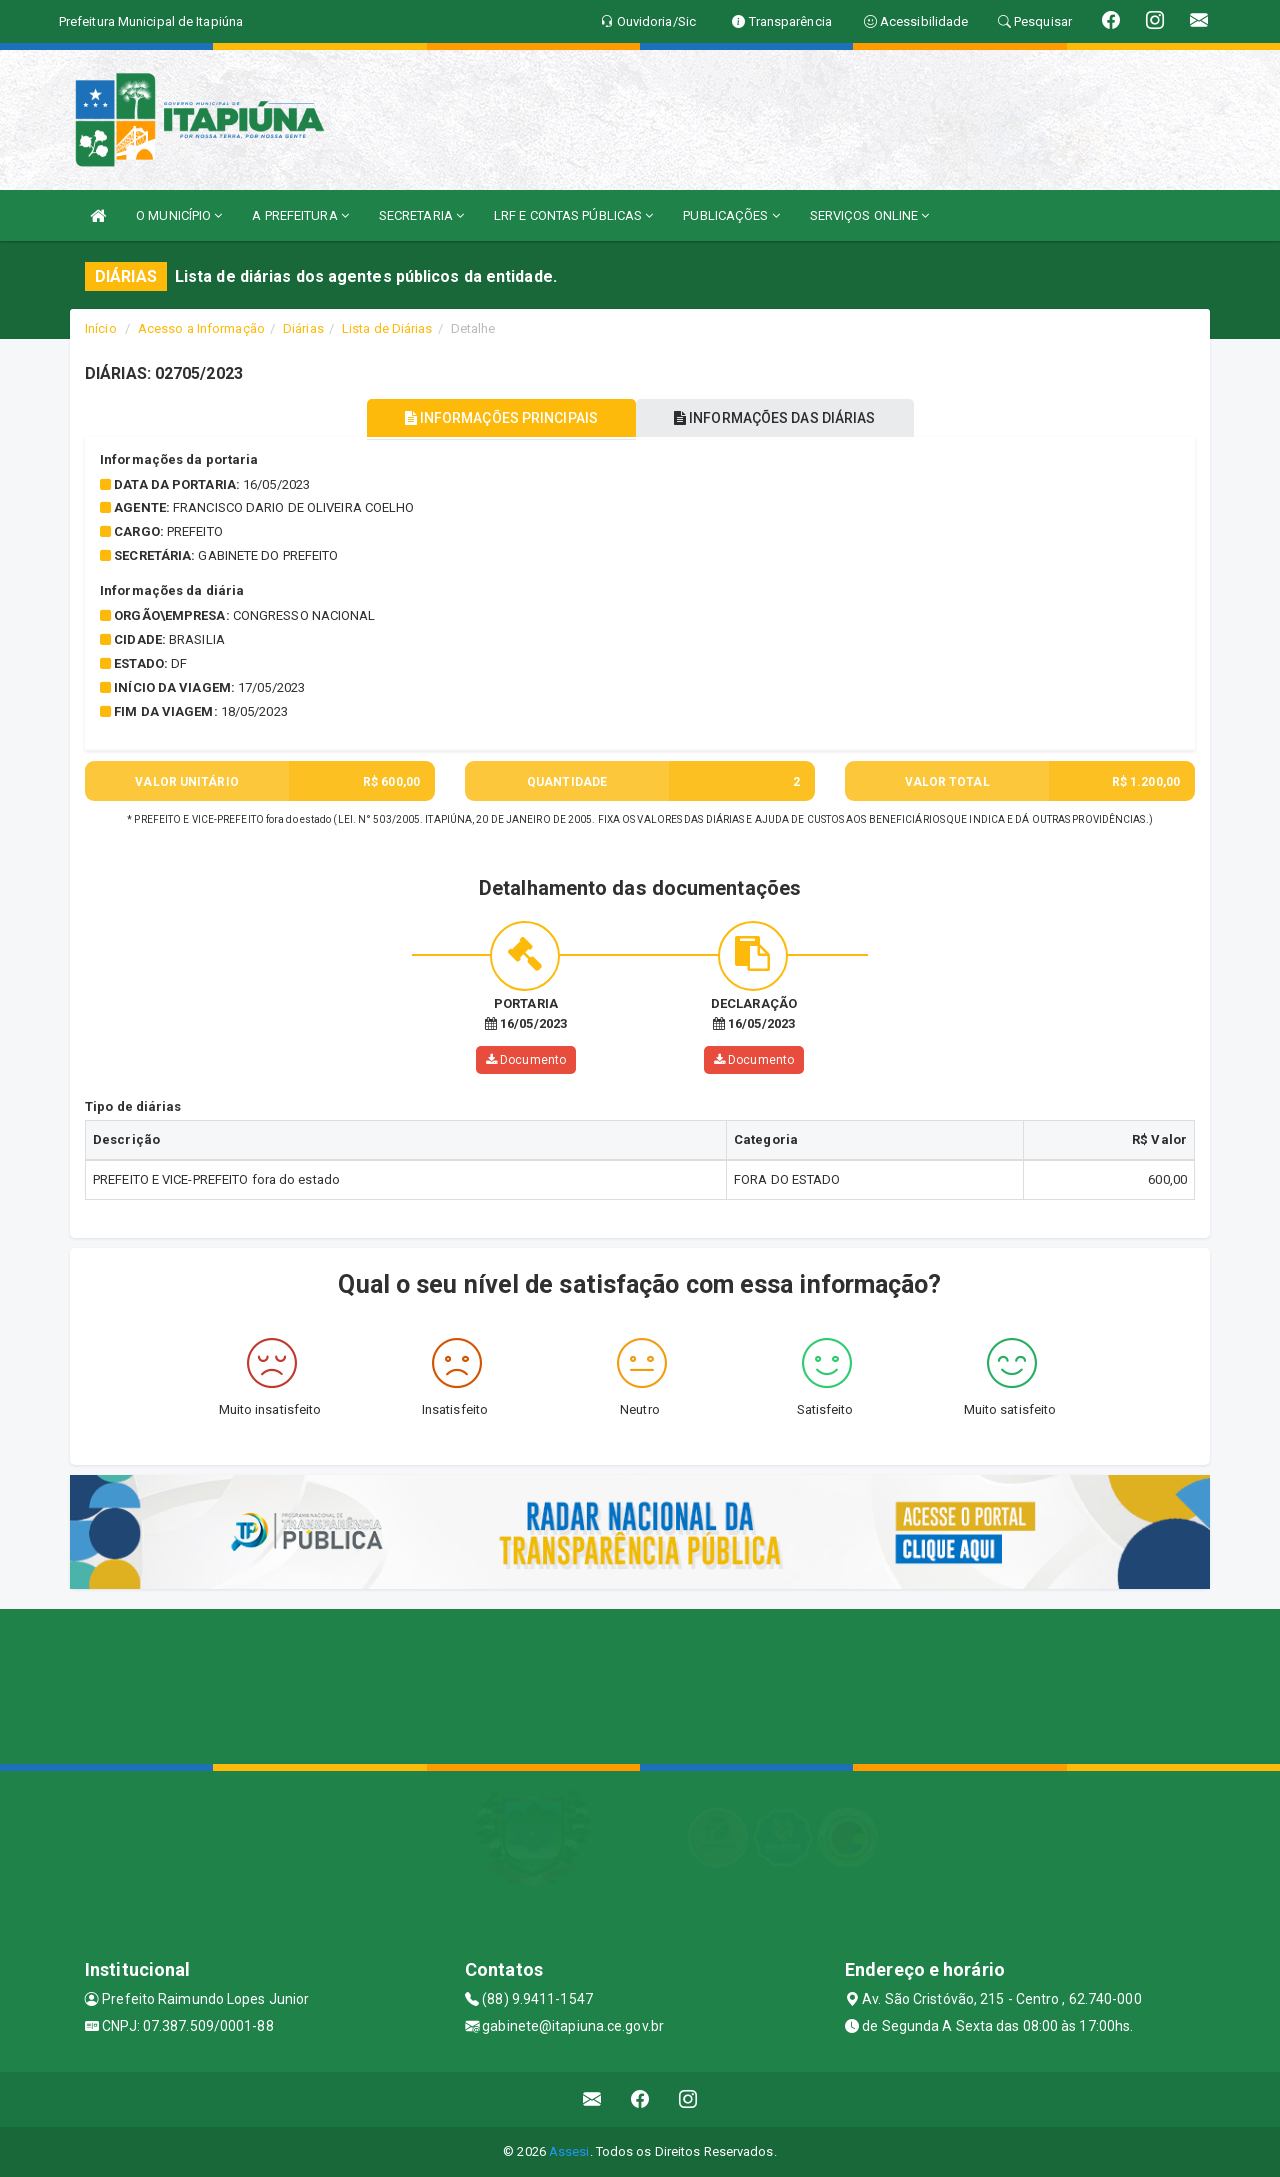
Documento (526, 1060)
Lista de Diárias (387, 328)
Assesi (569, 2151)
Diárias (303, 328)
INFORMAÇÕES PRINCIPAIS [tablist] (497, 418)
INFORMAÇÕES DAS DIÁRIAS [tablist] (779, 418)
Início (101, 328)
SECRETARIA (421, 215)
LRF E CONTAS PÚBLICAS (573, 215)
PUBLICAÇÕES (731, 215)
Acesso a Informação (201, 328)
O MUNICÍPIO (179, 215)
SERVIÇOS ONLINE (870, 215)
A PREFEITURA (300, 215)
